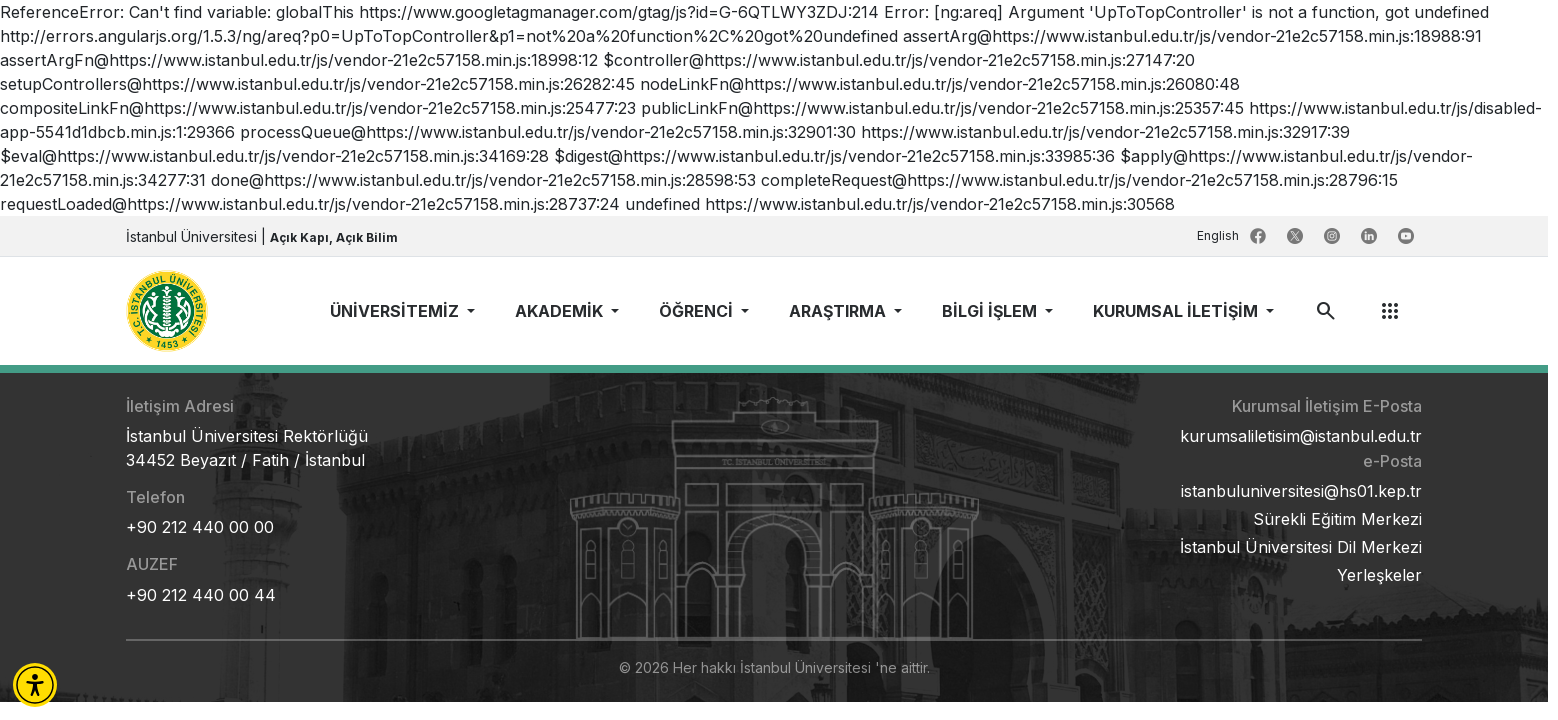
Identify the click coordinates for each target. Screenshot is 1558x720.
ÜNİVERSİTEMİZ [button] (396, 311)
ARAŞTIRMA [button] (839, 311)
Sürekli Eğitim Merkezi (1337, 519)
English (1219, 235)
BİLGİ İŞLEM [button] (991, 311)
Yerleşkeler (1379, 575)
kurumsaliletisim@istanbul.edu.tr (1301, 436)
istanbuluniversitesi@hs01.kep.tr (1301, 491)
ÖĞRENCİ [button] (698, 311)
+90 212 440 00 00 (200, 527)
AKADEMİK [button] (561, 311)
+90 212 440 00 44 (201, 595)
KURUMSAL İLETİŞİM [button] (1177, 311)
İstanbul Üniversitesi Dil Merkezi (1301, 547)
